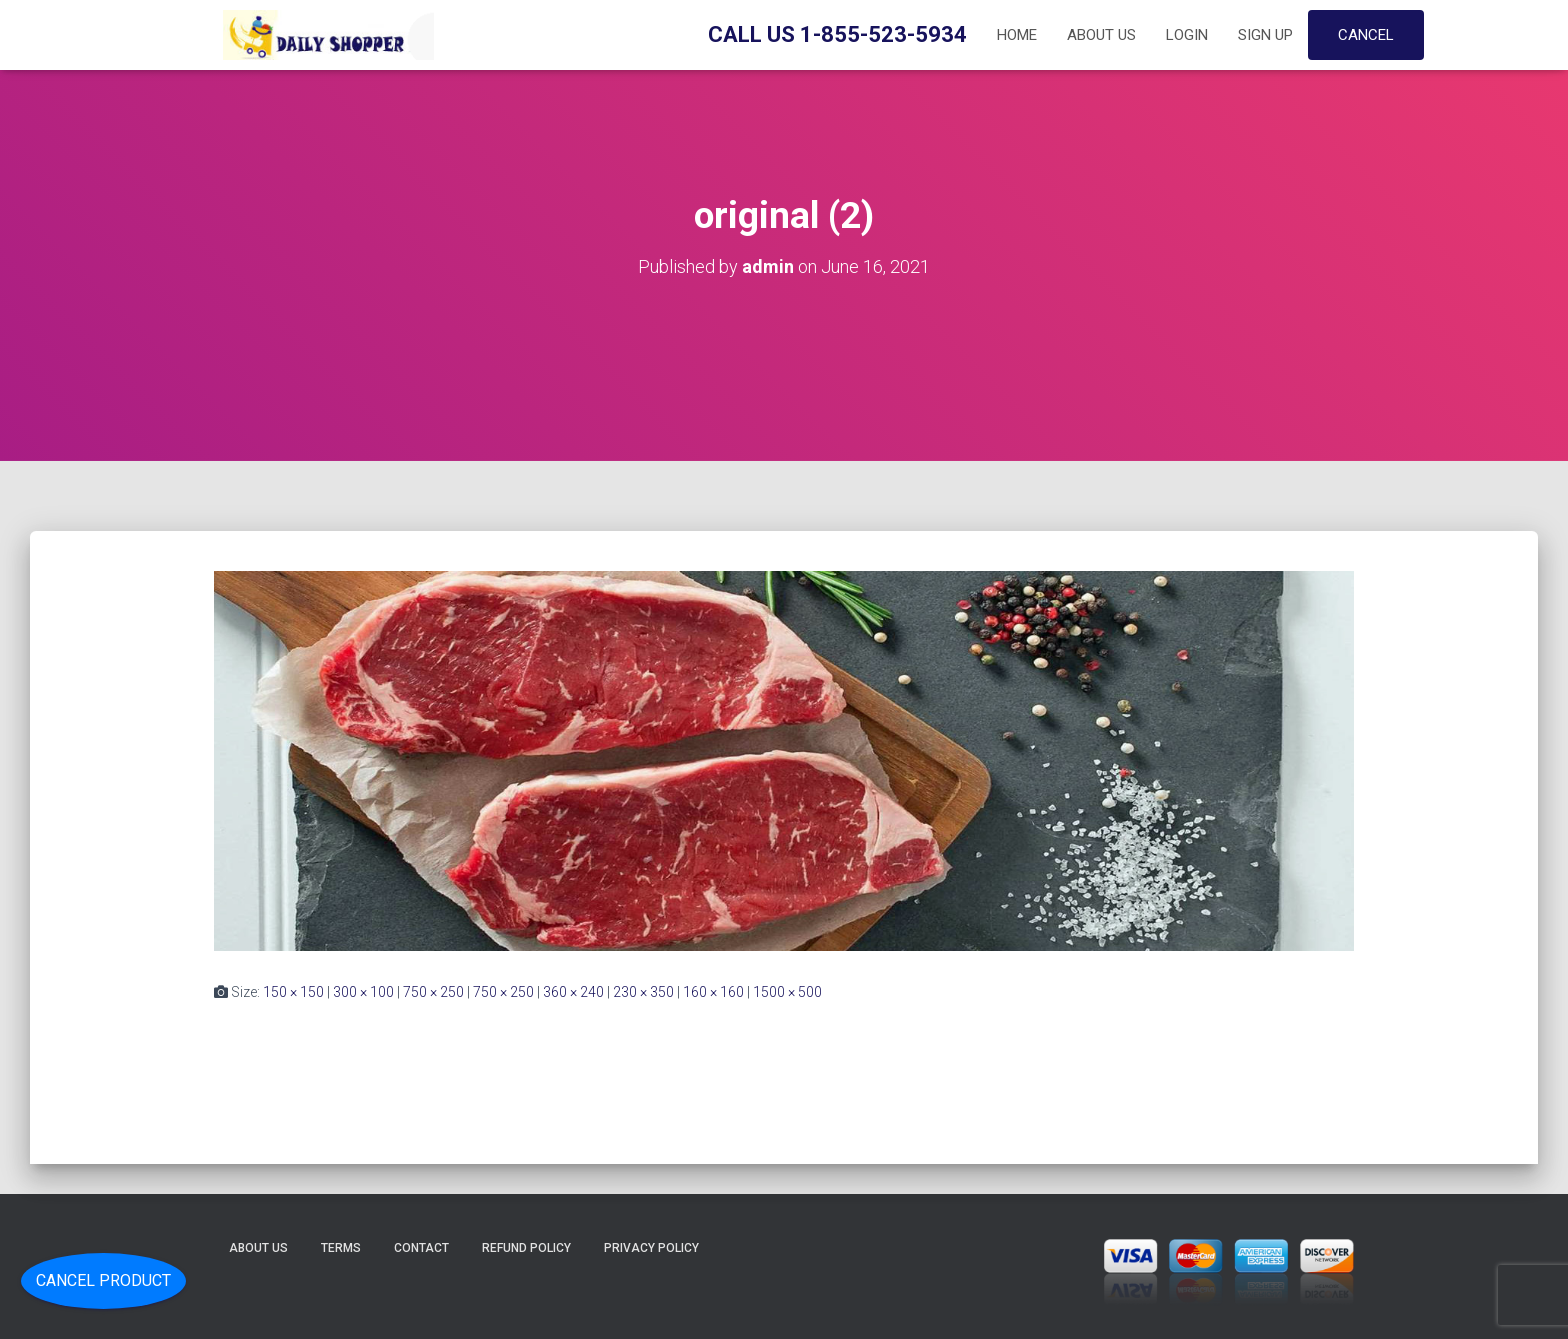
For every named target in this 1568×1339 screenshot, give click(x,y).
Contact (421, 1248)
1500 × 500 (787, 992)
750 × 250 (433, 992)
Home (1017, 35)
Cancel (1366, 35)
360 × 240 (573, 992)
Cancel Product (103, 1280)
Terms (341, 1248)
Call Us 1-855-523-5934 (837, 34)
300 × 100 (363, 992)
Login (1187, 35)
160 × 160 (713, 992)
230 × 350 (643, 992)
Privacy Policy (651, 1248)
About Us (1101, 35)
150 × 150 (293, 992)
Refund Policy (526, 1248)
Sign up (1265, 35)
